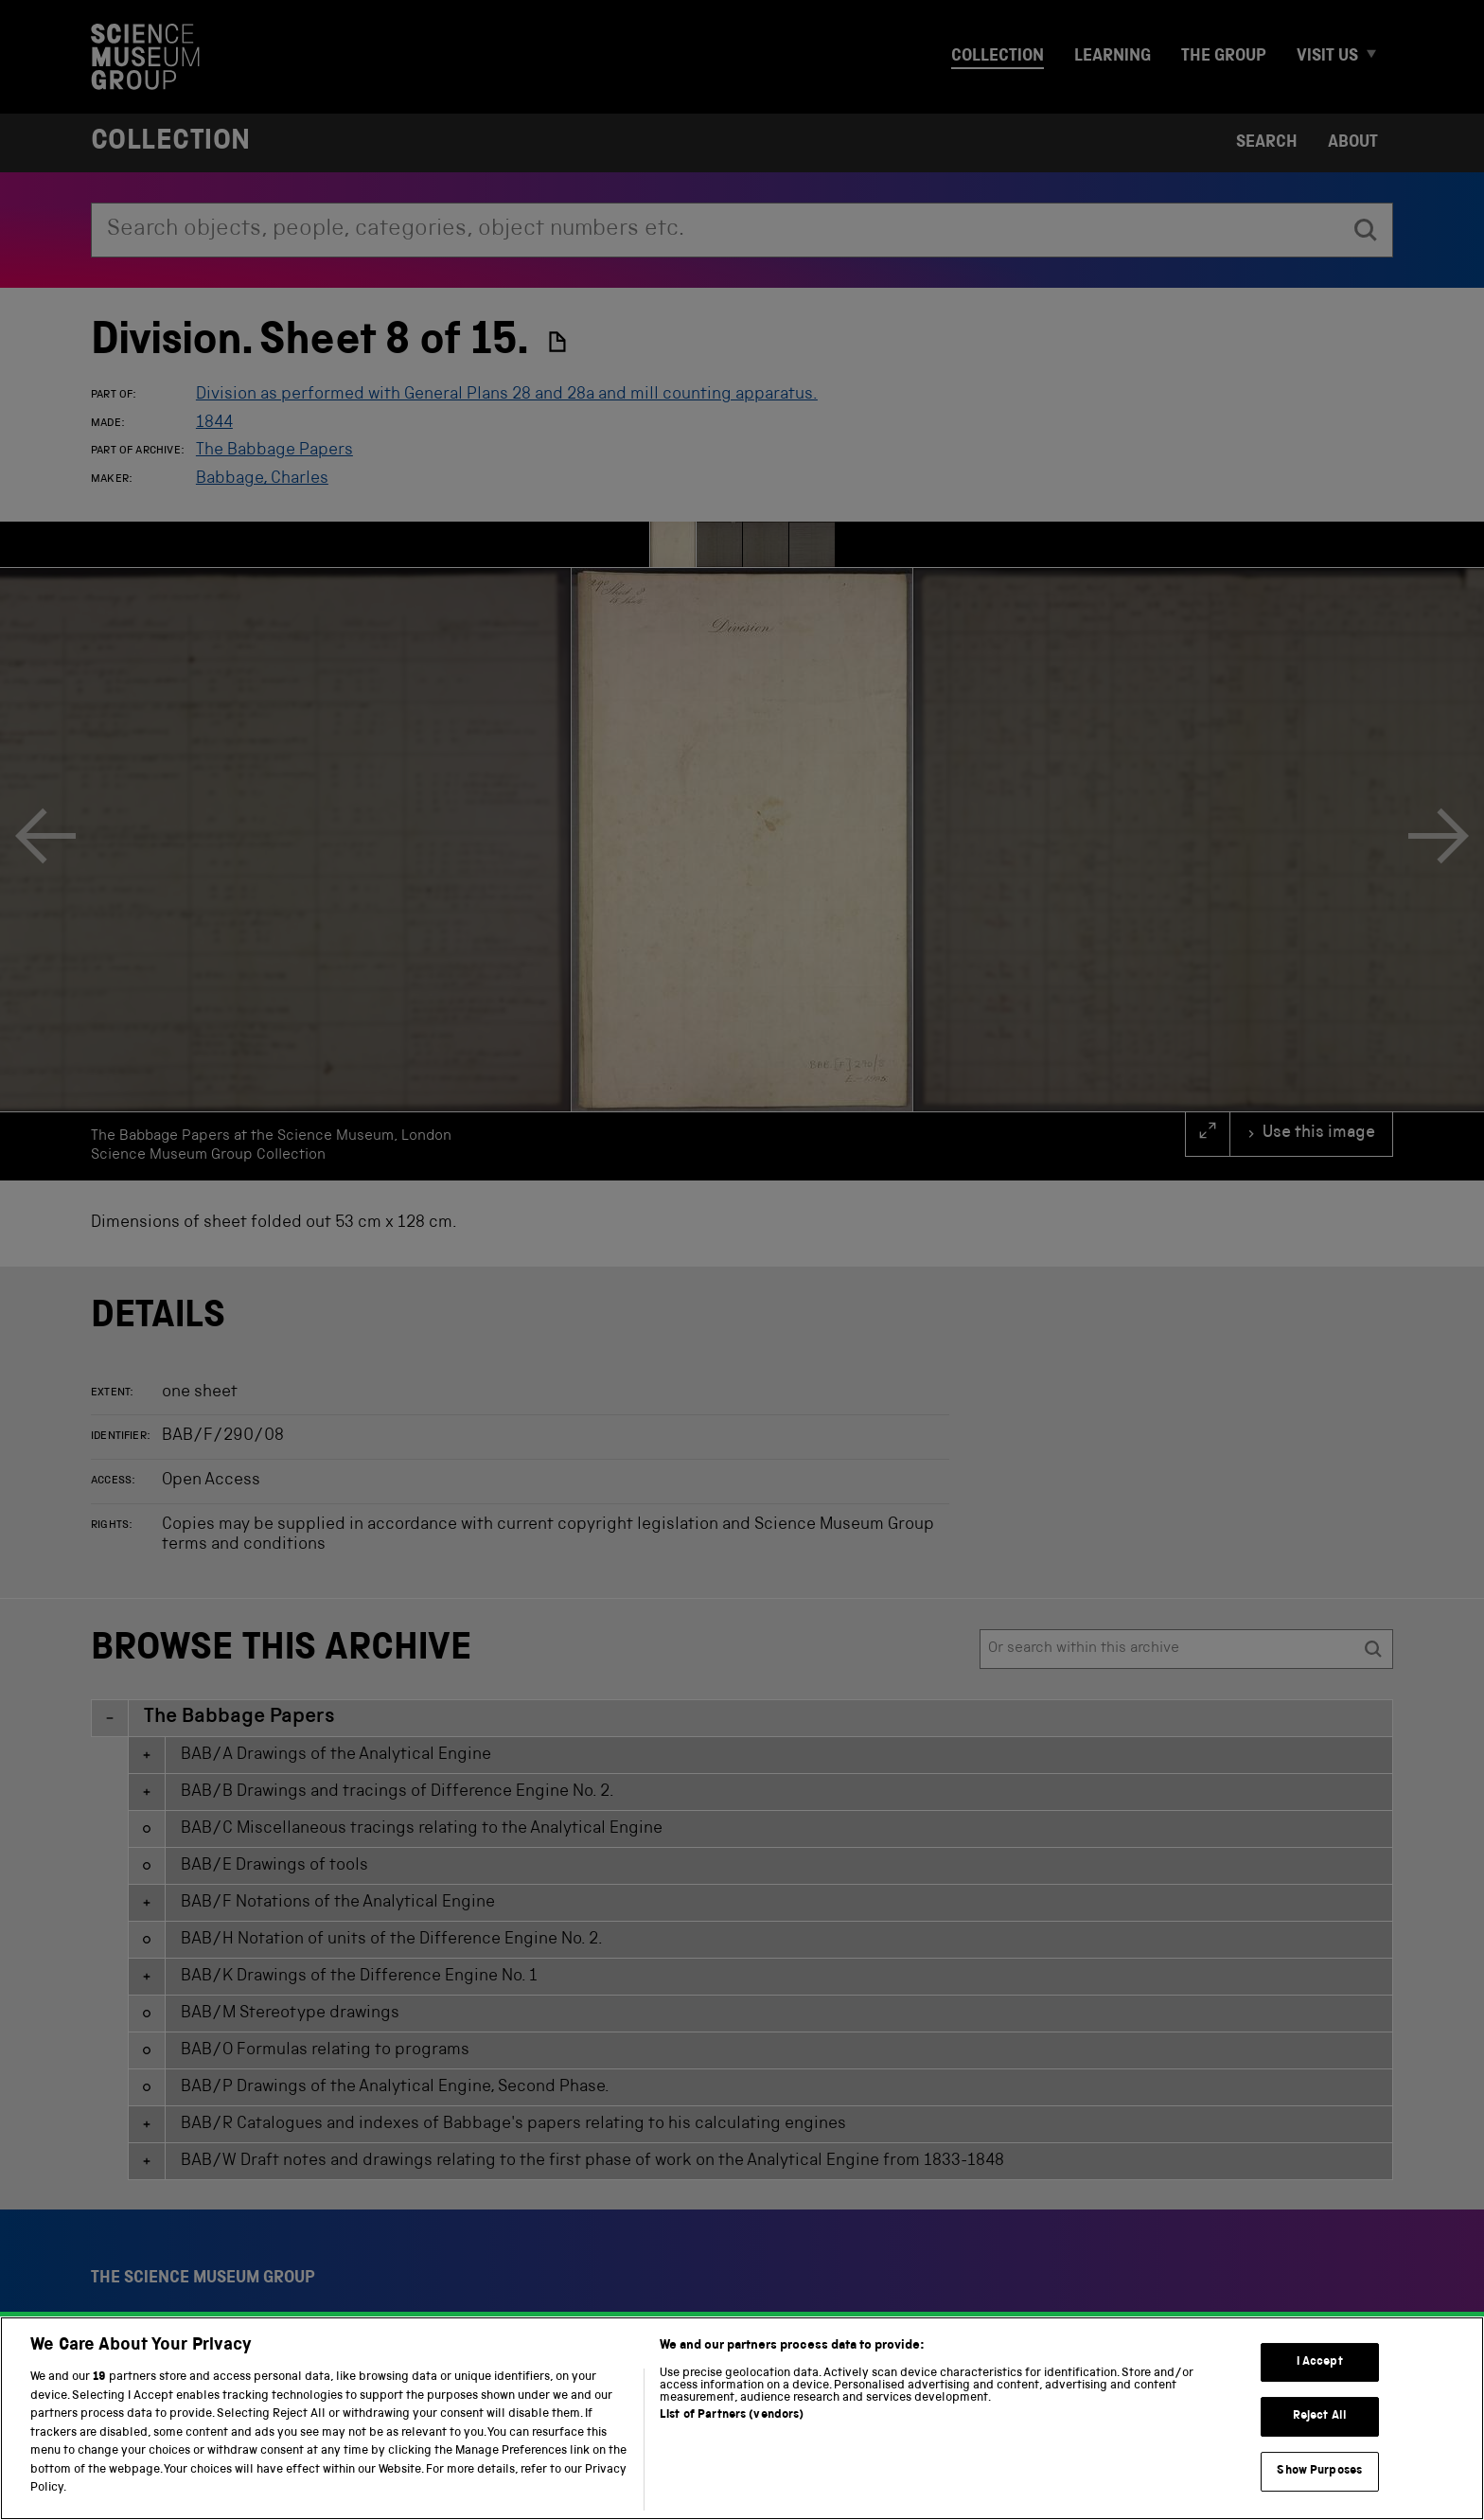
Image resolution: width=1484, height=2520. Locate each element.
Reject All (1320, 2416)
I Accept (1320, 2362)
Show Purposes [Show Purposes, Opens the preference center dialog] (1319, 2471)
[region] (742, 2418)
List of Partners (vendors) (732, 2415)
